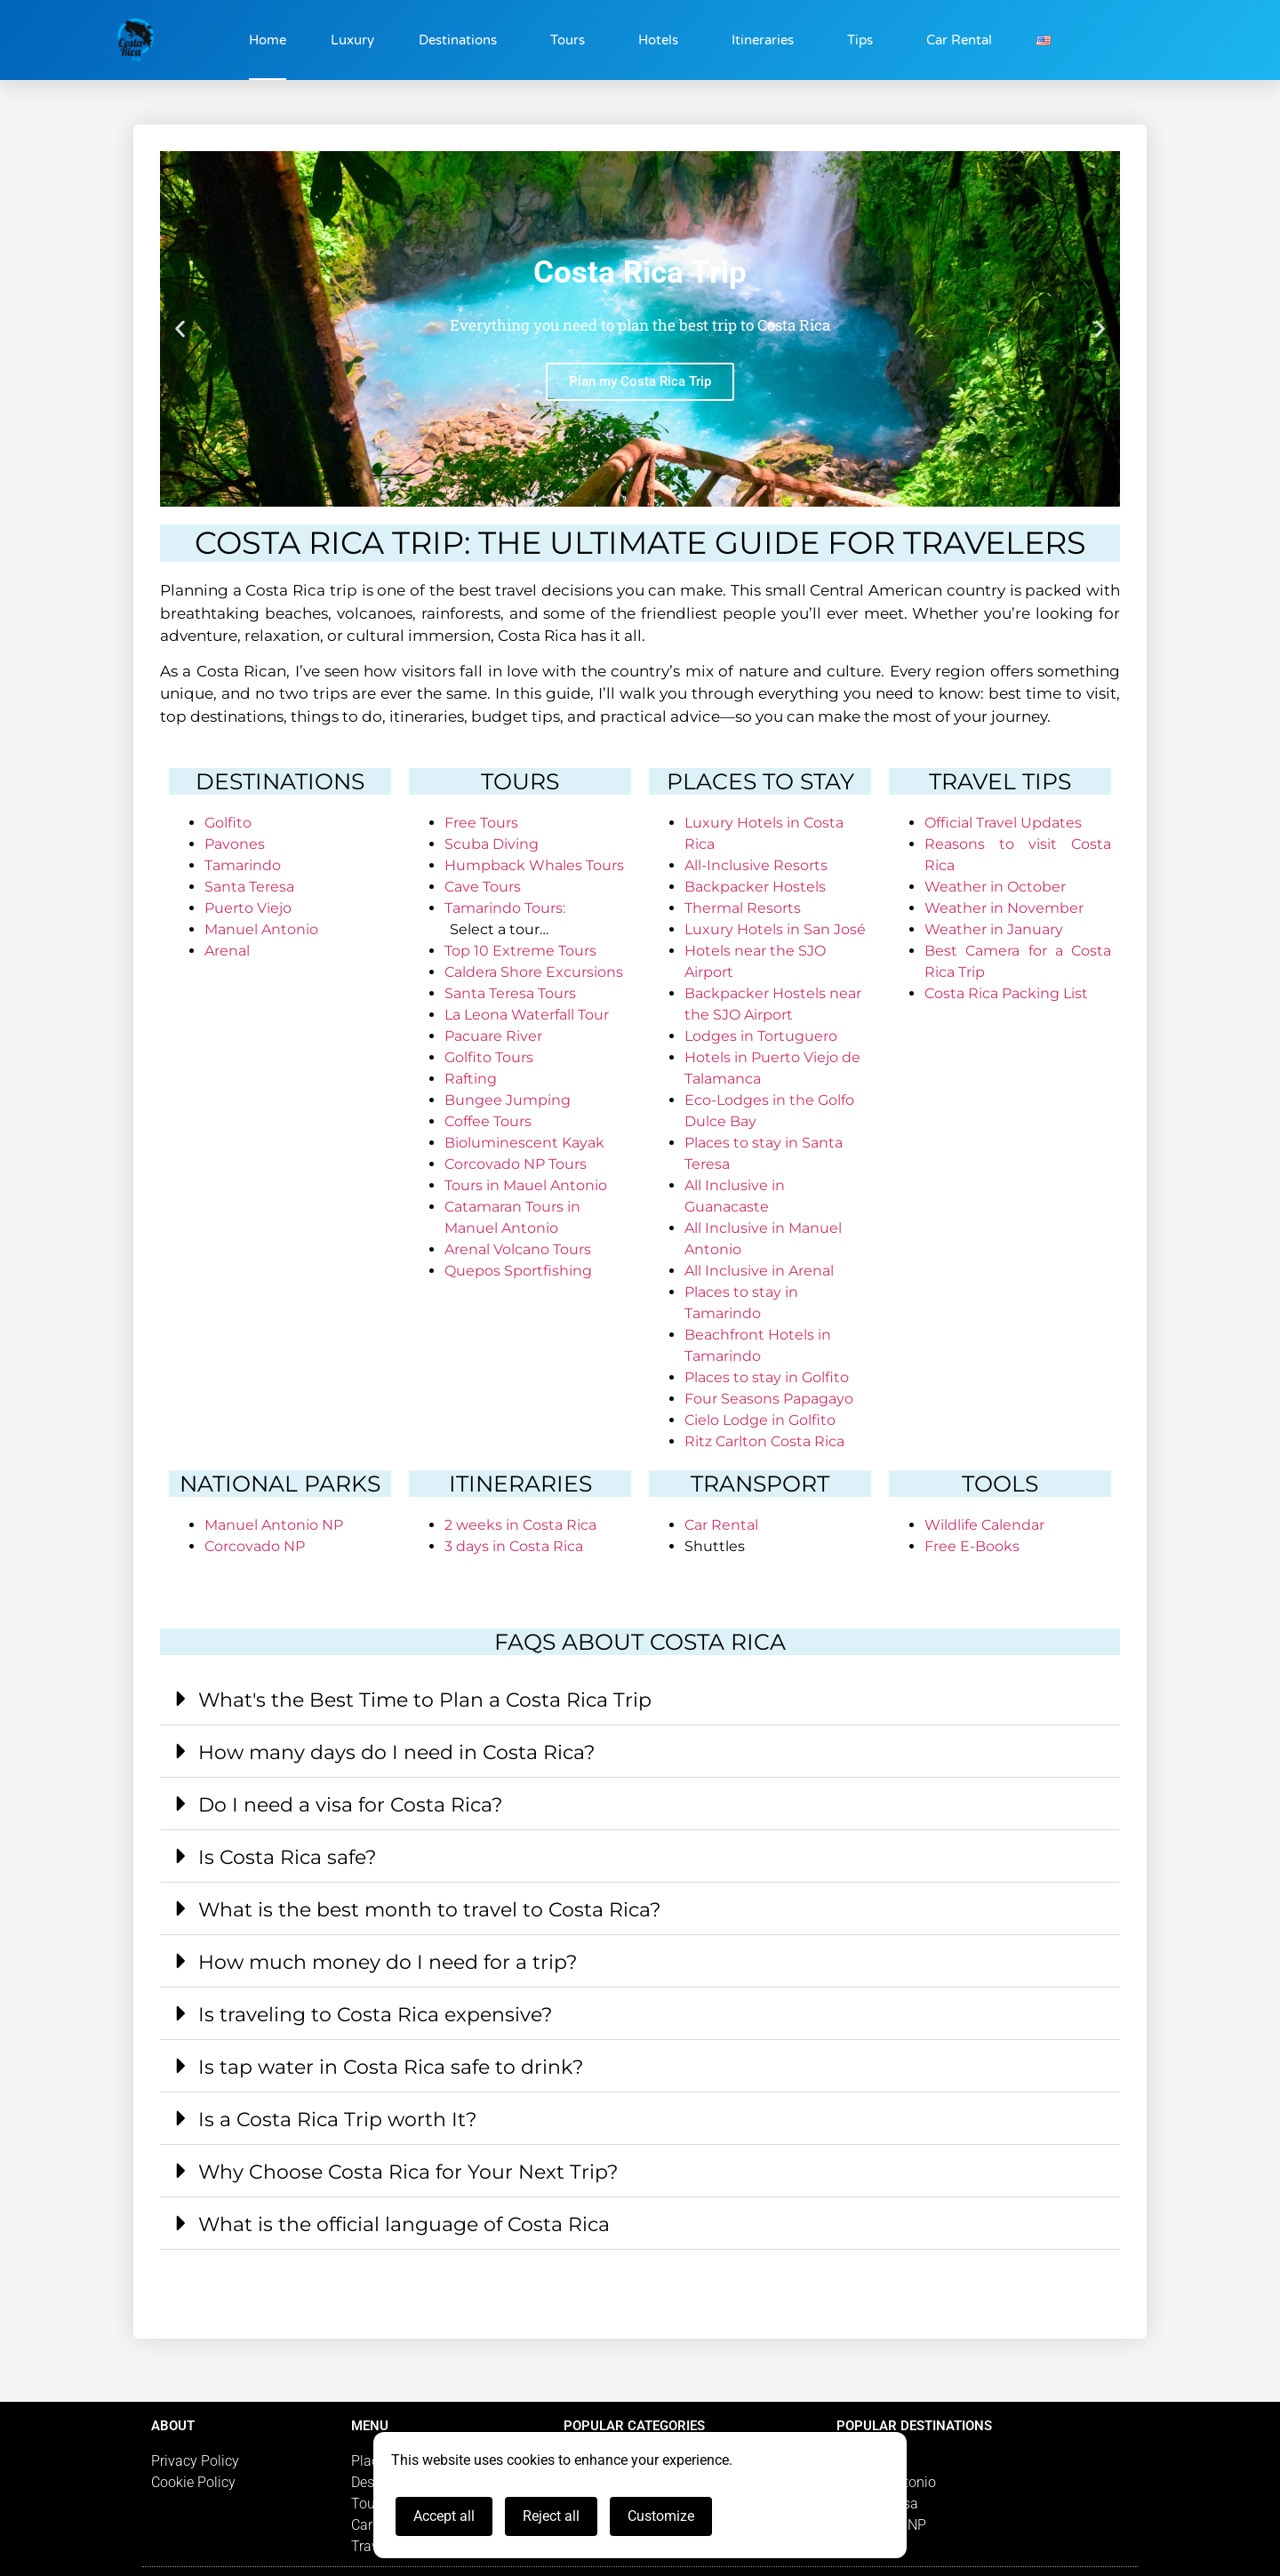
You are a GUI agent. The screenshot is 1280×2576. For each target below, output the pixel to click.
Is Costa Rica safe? (287, 1857)
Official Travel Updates (1003, 822)
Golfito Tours (488, 1057)
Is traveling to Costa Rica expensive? (375, 2015)
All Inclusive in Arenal (759, 1270)
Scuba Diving (491, 844)
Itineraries (767, 40)
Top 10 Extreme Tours (520, 950)
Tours (572, 40)
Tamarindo (242, 865)
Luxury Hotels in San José (775, 929)
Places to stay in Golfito (766, 1377)
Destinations (462, 40)
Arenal (227, 950)
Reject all (551, 2516)
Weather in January (993, 929)
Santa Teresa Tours (510, 993)
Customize (661, 2516)
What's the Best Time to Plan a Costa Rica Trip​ (425, 1700)
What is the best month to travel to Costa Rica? (429, 1910)
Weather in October (995, 886)
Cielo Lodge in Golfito (760, 1420)
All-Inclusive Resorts (756, 865)
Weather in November (1004, 908)
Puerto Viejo (248, 908)
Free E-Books (972, 1546)
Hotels (662, 40)
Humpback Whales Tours (534, 865)
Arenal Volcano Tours (517, 1249)
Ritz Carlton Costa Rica (764, 1441)
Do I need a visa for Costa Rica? (350, 1805)
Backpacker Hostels (755, 886)
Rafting (470, 1078)
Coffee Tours (488, 1121)
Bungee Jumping (507, 1100)
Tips (864, 40)
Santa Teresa (249, 886)
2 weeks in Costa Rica (520, 1524)
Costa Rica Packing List (1006, 993)
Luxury (352, 40)
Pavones (234, 844)
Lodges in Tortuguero (760, 1036)
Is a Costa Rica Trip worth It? (337, 2120)
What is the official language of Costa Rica (404, 2224)
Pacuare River (493, 1036)
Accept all (444, 2516)
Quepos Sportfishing (518, 1270)
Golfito (228, 822)
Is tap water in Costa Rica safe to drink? (390, 2067)
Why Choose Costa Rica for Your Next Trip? (408, 2172)
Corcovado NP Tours (515, 1164)
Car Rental (959, 40)
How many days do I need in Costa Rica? (396, 1752)
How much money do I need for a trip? (387, 1962)
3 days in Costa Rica (513, 1546)
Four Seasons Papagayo (768, 1398)
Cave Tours (482, 886)
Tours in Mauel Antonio (525, 1185)
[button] (180, 329)
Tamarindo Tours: (504, 908)
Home (267, 40)
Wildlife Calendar (984, 1524)
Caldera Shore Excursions (533, 972)
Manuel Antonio (261, 929)
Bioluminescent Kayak (524, 1142)
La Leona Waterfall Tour (526, 1014)
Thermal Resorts (742, 908)
